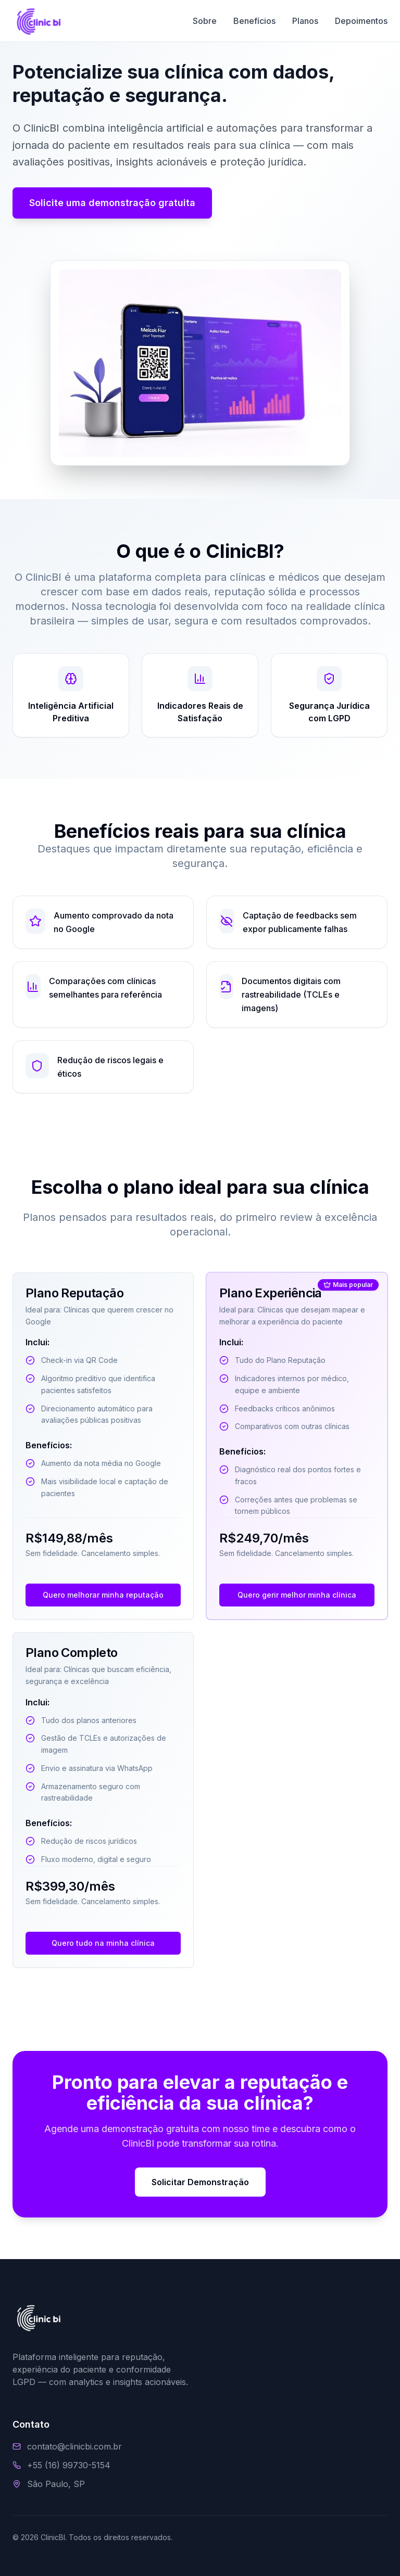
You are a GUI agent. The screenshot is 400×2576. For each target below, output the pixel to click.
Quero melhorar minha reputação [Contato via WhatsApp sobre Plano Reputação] (103, 1594)
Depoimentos (361, 21)
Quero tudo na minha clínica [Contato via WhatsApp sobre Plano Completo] (103, 1943)
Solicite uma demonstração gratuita (112, 202)
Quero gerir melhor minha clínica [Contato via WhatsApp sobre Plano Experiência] (297, 1594)
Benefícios (254, 21)
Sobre (205, 21)
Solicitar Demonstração (200, 2182)
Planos (305, 21)
